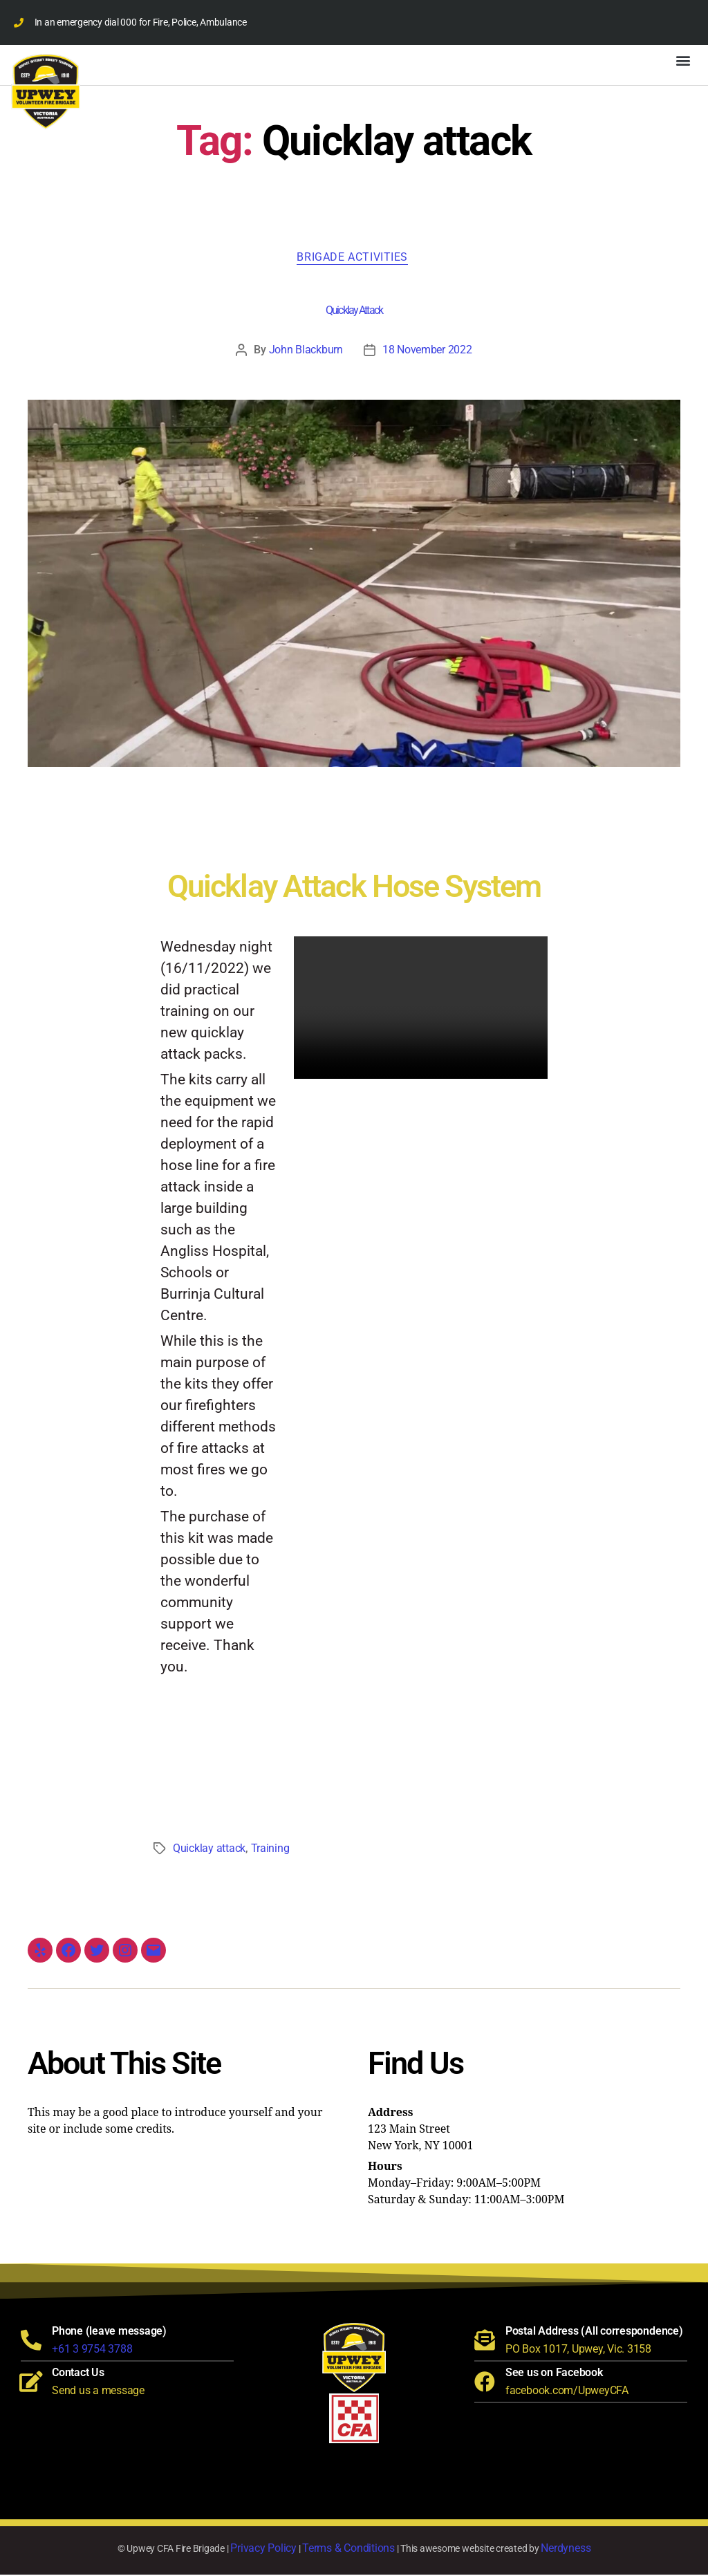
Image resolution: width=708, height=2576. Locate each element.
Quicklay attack (209, 1850)
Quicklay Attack (354, 311)
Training (269, 1850)
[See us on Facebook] (484, 2383)
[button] (682, 59)
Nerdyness (565, 2549)
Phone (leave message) (109, 2332)
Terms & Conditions (348, 2549)
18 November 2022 (427, 351)
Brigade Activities (354, 258)
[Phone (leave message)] (31, 2341)
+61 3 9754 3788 (92, 2350)
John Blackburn (306, 351)
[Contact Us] (31, 2383)
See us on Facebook (554, 2373)
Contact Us (78, 2373)
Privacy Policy (263, 2549)
